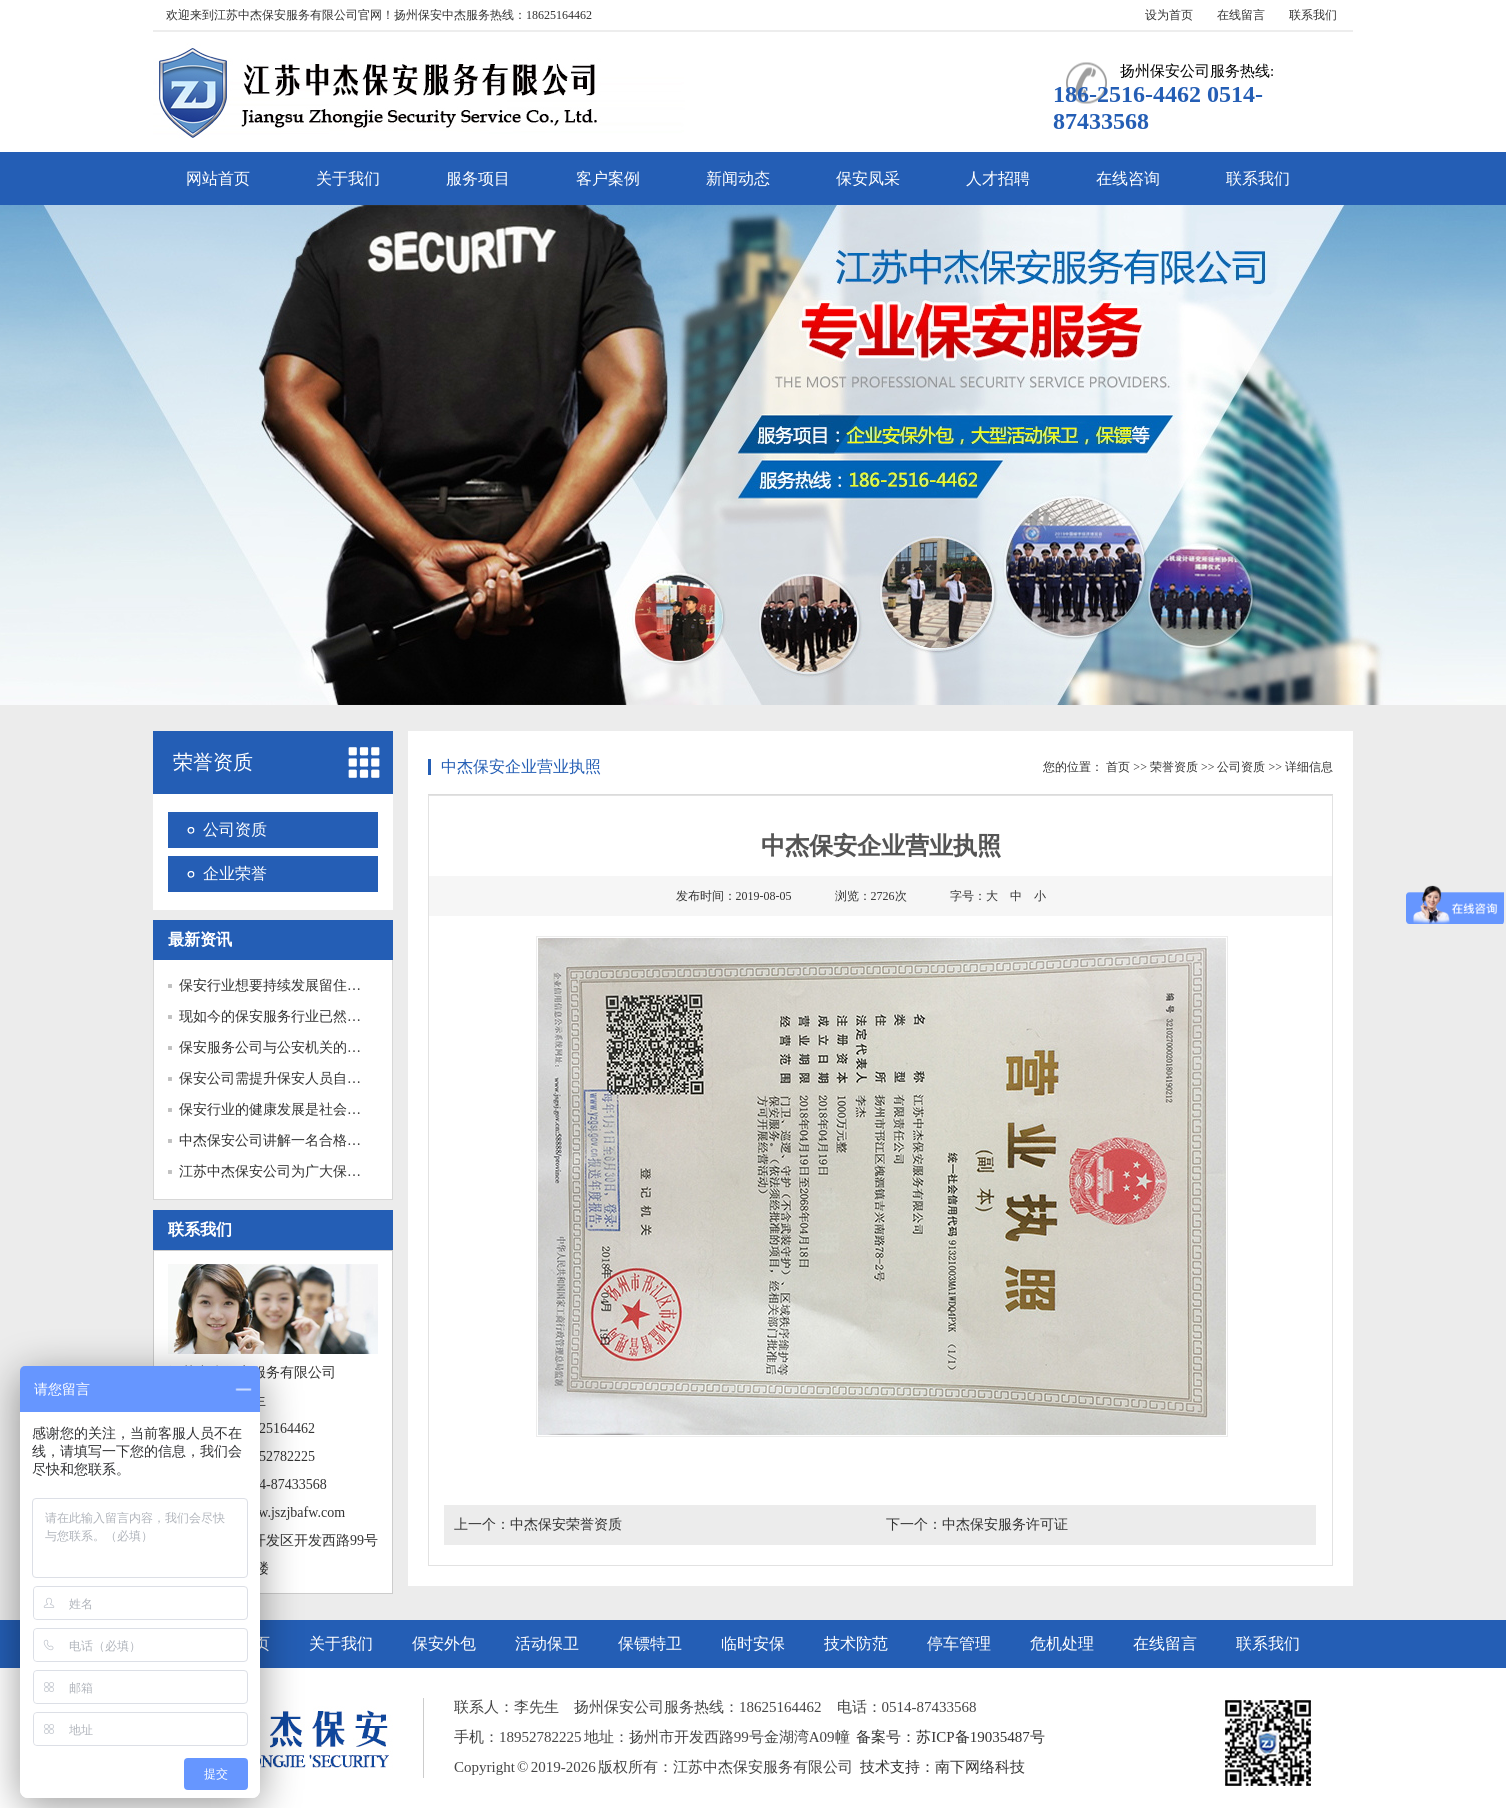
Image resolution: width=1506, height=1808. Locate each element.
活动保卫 (547, 1643)
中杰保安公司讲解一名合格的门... (282, 1140)
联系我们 (1313, 15)
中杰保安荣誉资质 (566, 1524)
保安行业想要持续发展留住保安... (282, 985)
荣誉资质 (213, 762)
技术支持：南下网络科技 (942, 1767)
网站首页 (218, 178)
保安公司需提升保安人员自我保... (282, 1078)
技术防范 (856, 1643)
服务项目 (478, 178)
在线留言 (1241, 15)
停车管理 (959, 1643)
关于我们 (348, 178)
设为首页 (1169, 15)
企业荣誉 (235, 873)
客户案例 (608, 178)
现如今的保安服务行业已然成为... (282, 1016)
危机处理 (1062, 1643)
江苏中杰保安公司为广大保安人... (282, 1171)
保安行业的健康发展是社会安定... (282, 1109)
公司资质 (235, 829)
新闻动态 (738, 178)
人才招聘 (998, 178)
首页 (1118, 767)
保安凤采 (868, 178)
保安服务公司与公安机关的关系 (277, 1047)
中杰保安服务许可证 (1005, 1524)
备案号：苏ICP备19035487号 (950, 1737)
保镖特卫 (650, 1643)
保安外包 (444, 1643)
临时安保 (753, 1643)
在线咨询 (1128, 178)
